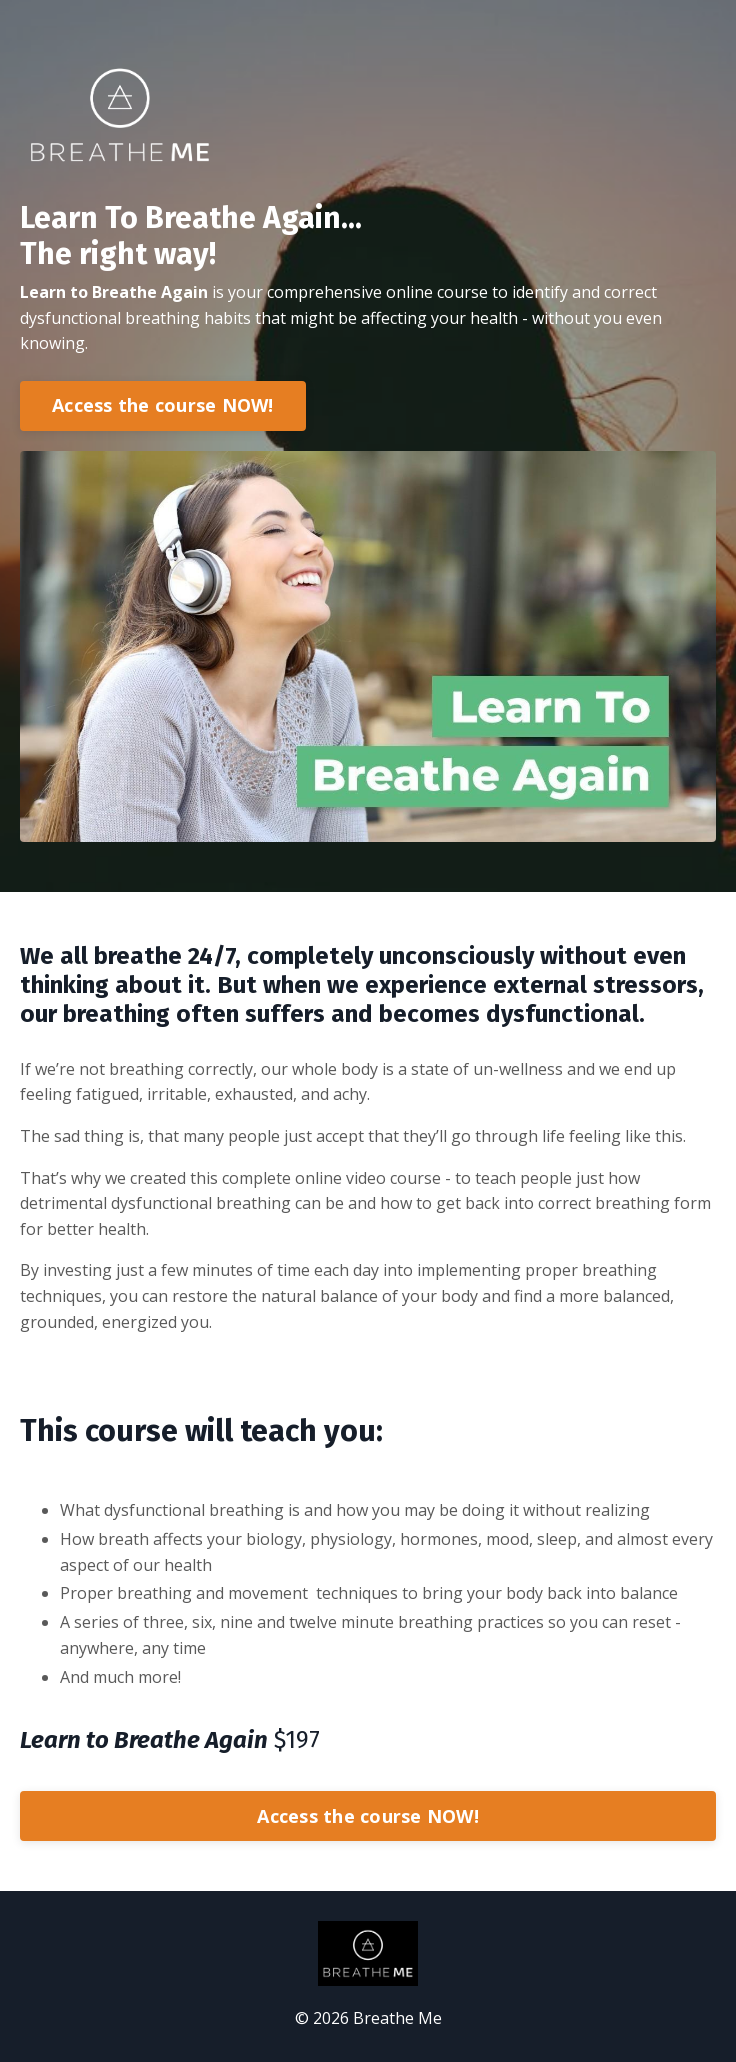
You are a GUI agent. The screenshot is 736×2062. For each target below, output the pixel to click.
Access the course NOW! (163, 405)
